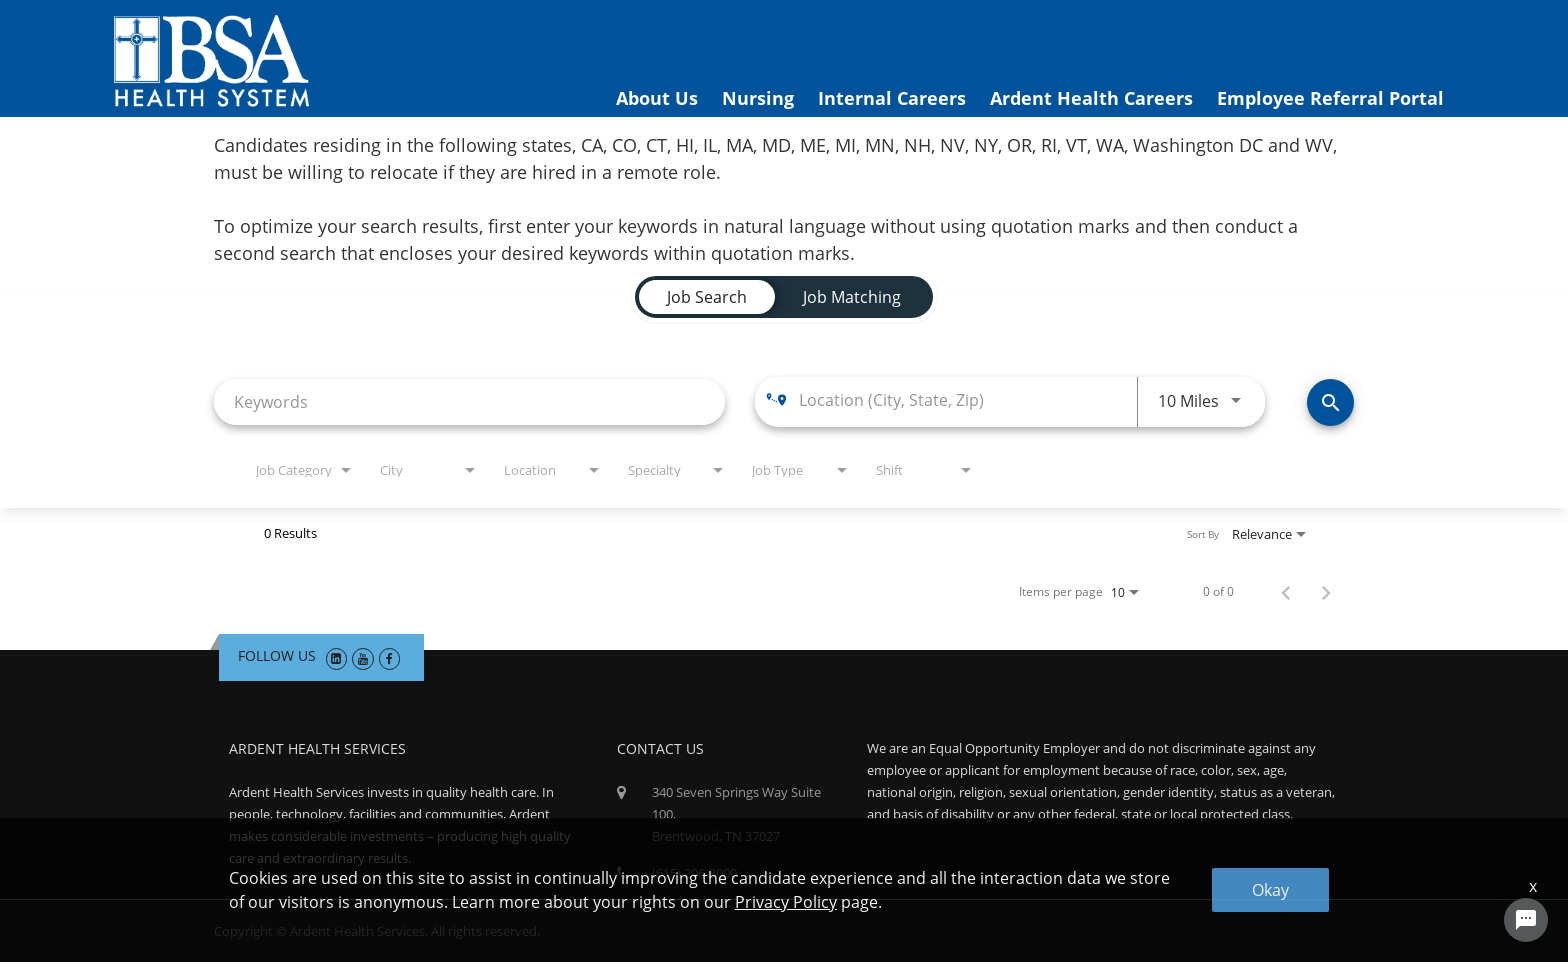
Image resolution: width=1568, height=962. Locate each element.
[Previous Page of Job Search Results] (1286, 592)
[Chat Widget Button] (1526, 920)
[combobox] (469, 401)
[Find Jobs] (1330, 402)
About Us (657, 98)
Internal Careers (892, 98)
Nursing (758, 98)
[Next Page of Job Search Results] (1326, 592)
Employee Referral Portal (1330, 98)
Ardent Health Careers (1091, 98)
